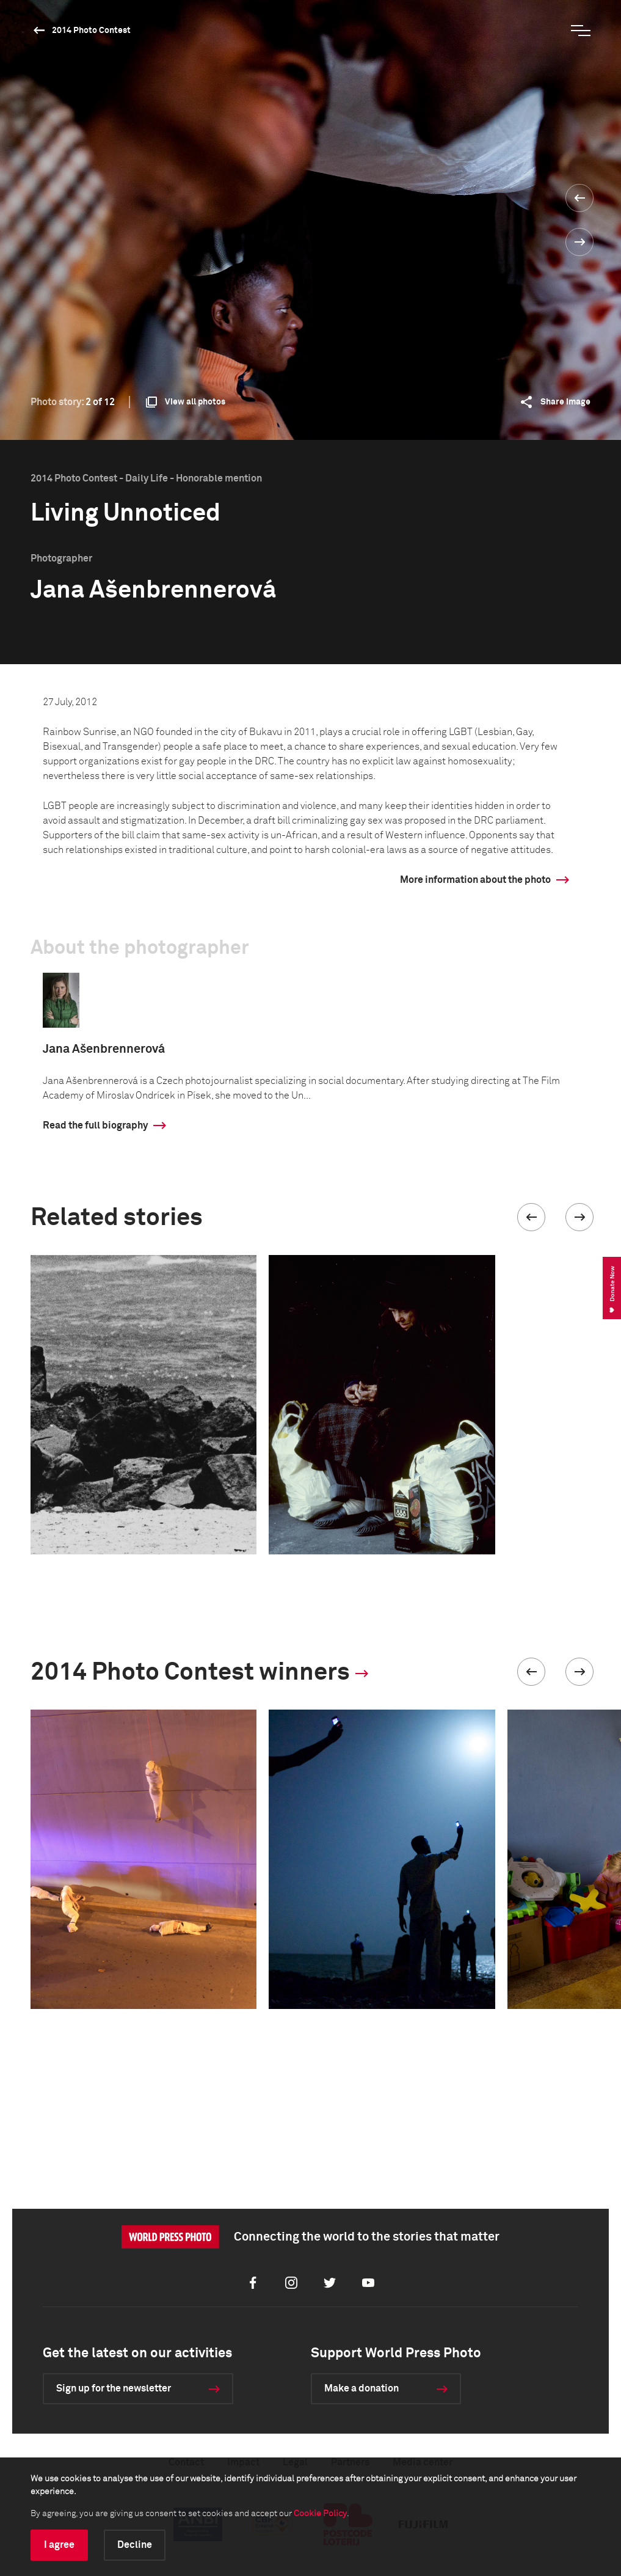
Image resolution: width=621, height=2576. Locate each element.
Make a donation (361, 2388)
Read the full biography (95, 1125)
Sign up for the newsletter (113, 2388)
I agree (59, 2545)
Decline (134, 2545)
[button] (531, 1217)
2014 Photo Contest (91, 30)
